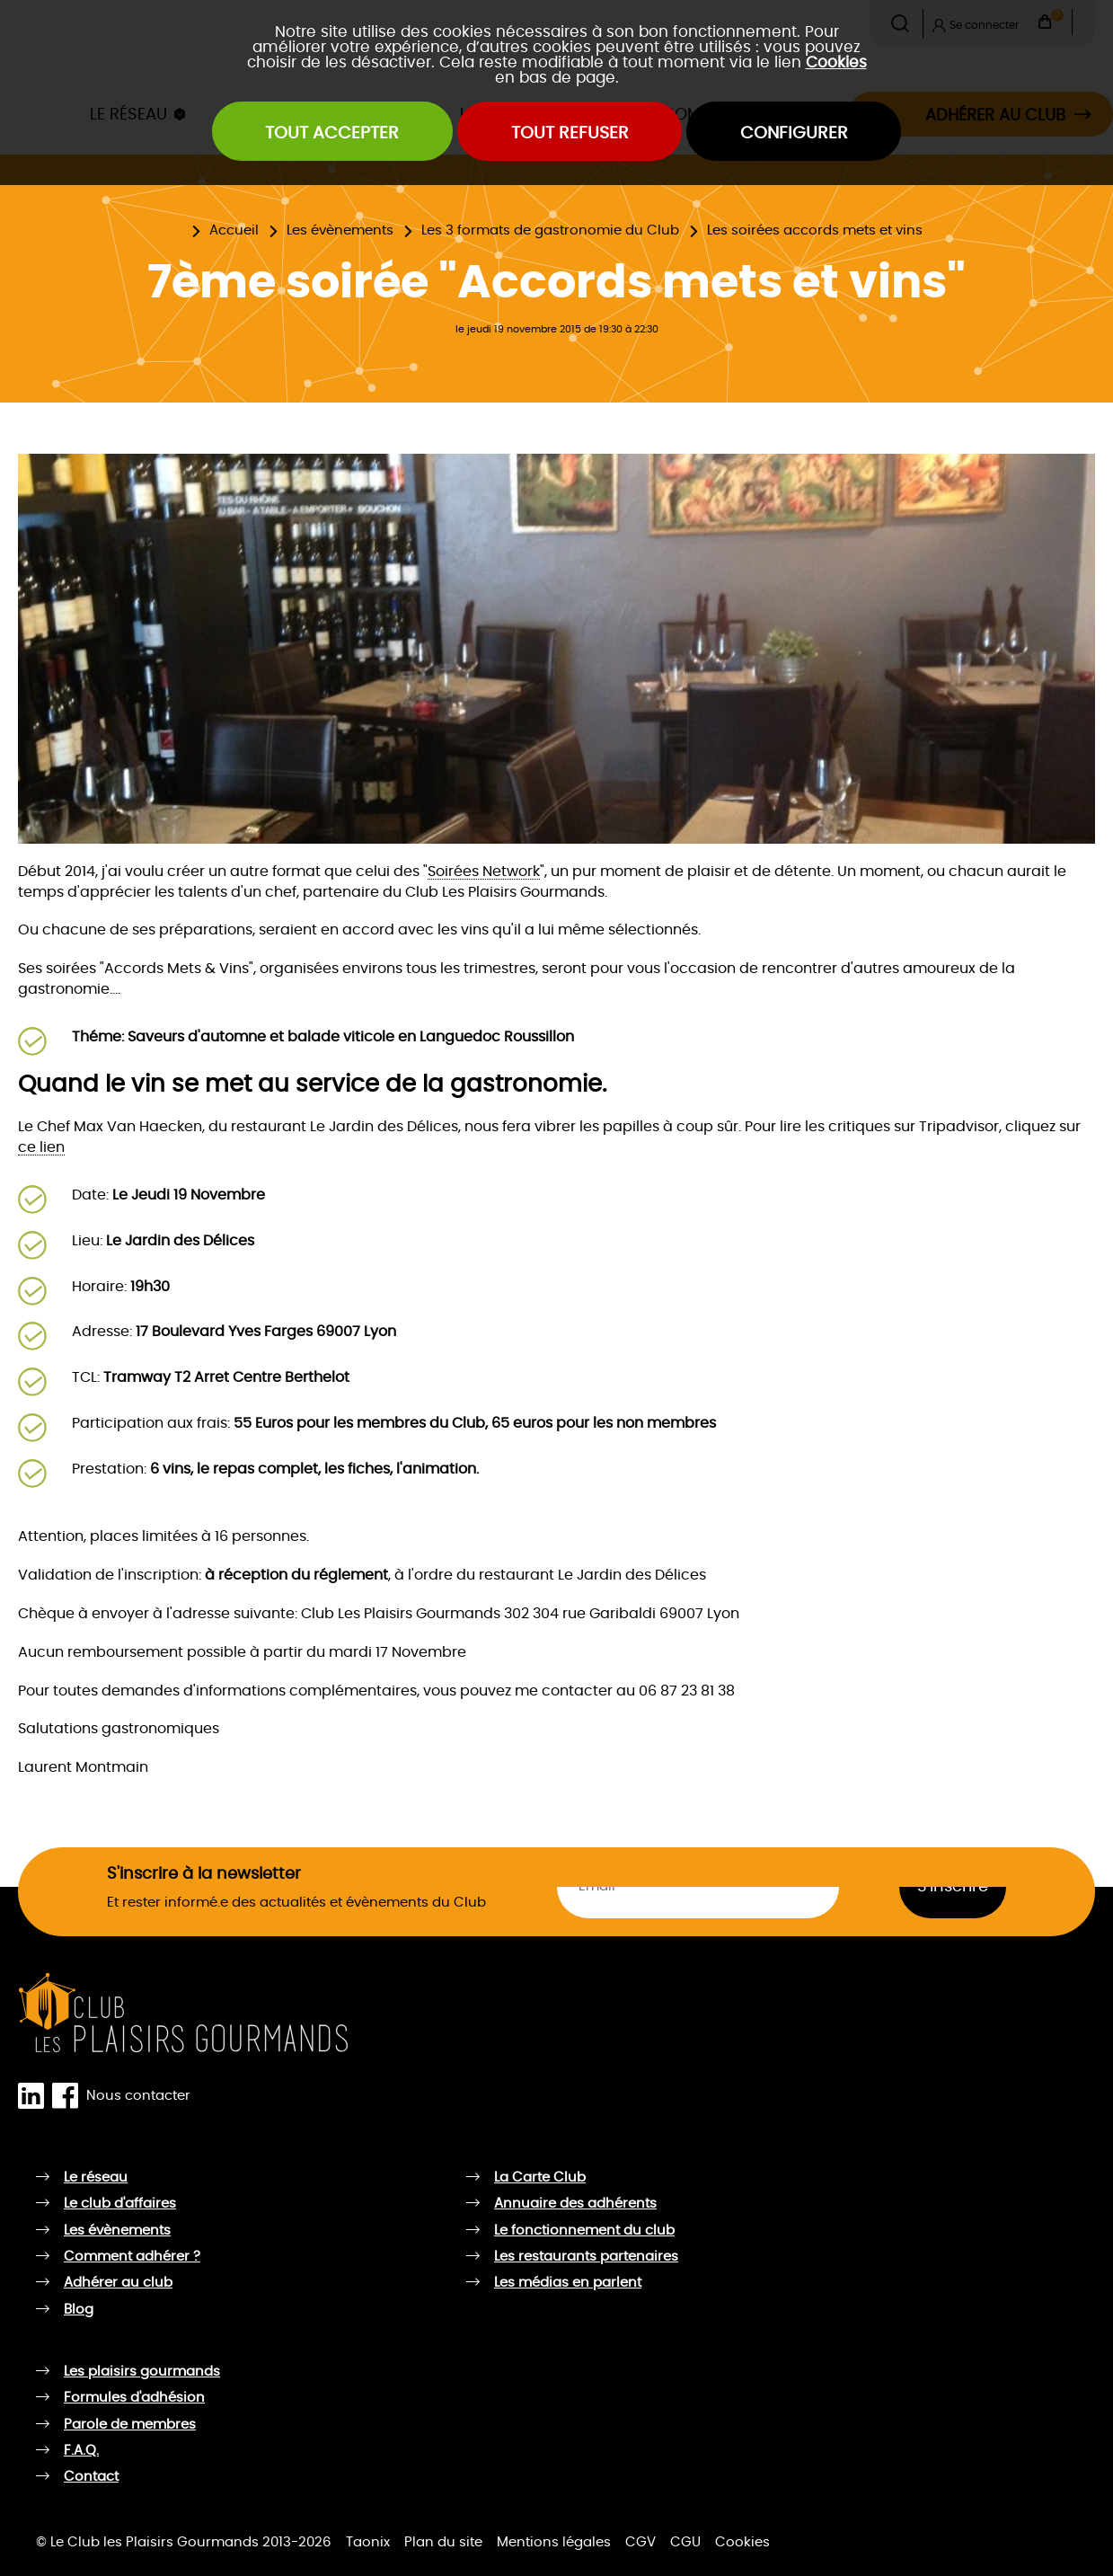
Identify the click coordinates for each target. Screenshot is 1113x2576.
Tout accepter (332, 133)
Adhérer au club (118, 2282)
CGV (640, 2542)
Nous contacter (138, 2095)
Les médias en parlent (567, 2282)
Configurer (794, 133)
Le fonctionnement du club (584, 2230)
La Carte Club (540, 2177)
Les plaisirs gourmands (142, 2371)
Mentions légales (554, 2542)
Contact (91, 2476)
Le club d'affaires (120, 2203)
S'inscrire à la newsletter (204, 1873)
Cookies (836, 62)
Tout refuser (570, 133)
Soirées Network (484, 871)
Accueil (234, 230)
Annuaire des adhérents (575, 2203)
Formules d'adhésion (134, 2397)
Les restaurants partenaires (586, 2256)
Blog (78, 2309)
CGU (685, 2542)
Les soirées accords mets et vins (815, 230)
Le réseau (96, 2177)
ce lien (41, 1147)
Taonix (368, 2542)
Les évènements (340, 230)
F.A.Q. (81, 2450)
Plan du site (443, 2542)
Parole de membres (130, 2424)
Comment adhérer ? (132, 2256)
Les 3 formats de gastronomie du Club (550, 230)
